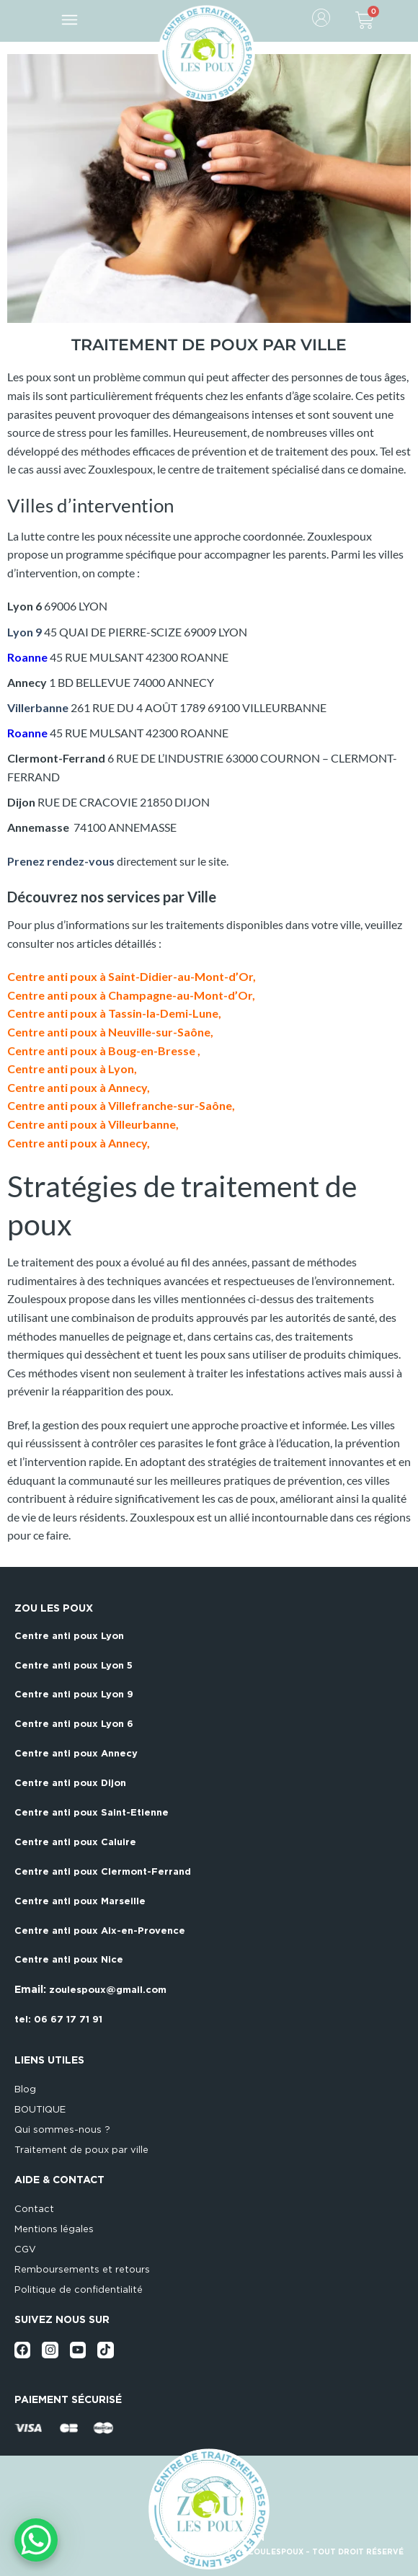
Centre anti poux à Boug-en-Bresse (102, 1050)
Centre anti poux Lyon (69, 1635)
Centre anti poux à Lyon (70, 1068)
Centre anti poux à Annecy (77, 1087)
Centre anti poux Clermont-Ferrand (102, 1871)
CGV (25, 2249)
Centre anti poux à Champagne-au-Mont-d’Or (129, 995)
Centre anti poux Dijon (70, 1782)
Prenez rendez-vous (61, 861)
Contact (34, 2208)
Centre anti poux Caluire (75, 1841)
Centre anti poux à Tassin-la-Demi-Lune (112, 1013)
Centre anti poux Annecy (76, 1753)
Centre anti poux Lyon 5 (73, 1665)
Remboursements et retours (82, 2269)
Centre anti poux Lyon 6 (73, 1723)
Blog (25, 2089)
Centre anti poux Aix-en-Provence (99, 1930)
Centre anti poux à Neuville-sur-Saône (108, 1032)
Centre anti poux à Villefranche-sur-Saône (119, 1105)
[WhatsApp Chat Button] (36, 2540)
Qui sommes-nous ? (62, 2129)
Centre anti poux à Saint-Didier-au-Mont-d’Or (130, 976)
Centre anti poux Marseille (80, 1901)
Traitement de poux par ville (81, 2149)
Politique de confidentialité (78, 2289)
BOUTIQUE (40, 2109)
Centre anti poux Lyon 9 (73, 1694)
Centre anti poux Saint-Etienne (91, 1812)
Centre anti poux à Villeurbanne (91, 1124)
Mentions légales (54, 2229)
